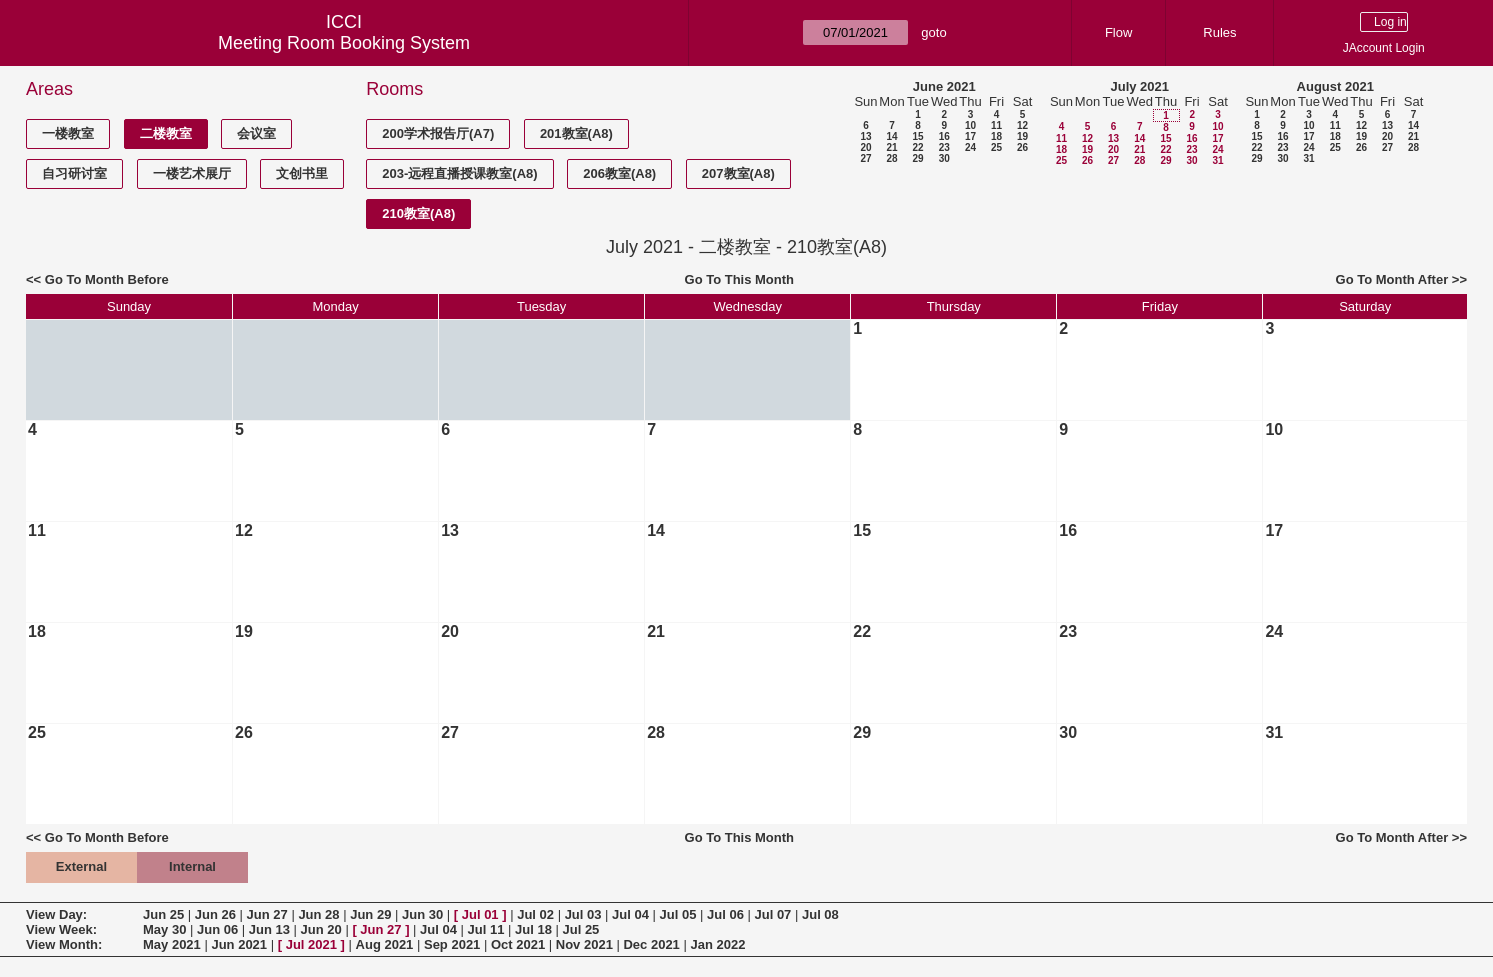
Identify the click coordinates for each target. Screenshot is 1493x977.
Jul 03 (583, 914)
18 (996, 136)
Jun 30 (422, 914)
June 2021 (944, 86)
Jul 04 (630, 914)
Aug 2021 (385, 944)
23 (944, 147)
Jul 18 (533, 929)
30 (944, 158)
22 (917, 147)
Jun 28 (318, 914)
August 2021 (1335, 86)
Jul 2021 (311, 944)
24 (970, 147)
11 (996, 125)
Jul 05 (678, 914)
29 (917, 158)
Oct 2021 (518, 944)
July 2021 (1139, 86)
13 (865, 136)
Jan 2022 (717, 944)
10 (970, 125)
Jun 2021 (239, 944)
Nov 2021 (584, 944)
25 (996, 147)
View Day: (56, 914)
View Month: (64, 944)
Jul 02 (535, 914)
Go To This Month (740, 279)
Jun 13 (269, 929)
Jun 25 (163, 914)
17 (970, 136)
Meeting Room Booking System (344, 43)
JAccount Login (1384, 48)
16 (944, 136)
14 (891, 136)
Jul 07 (773, 914)
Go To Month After (1392, 279)
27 (865, 158)
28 (891, 158)
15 (917, 136)
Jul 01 (480, 914)
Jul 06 (725, 914)
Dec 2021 (651, 944)
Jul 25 (580, 929)
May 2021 (172, 944)
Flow (1118, 32)
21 (891, 147)
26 (1022, 147)
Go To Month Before (107, 279)
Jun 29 (370, 914)
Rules (1219, 32)
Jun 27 (267, 914)
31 (1217, 160)
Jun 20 (321, 929)
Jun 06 (217, 929)
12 (1022, 125)
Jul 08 (820, 914)
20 (865, 147)
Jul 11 (486, 929)
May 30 (164, 929)
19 (1022, 136)
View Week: (61, 929)
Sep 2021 (452, 944)
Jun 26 (215, 914)
